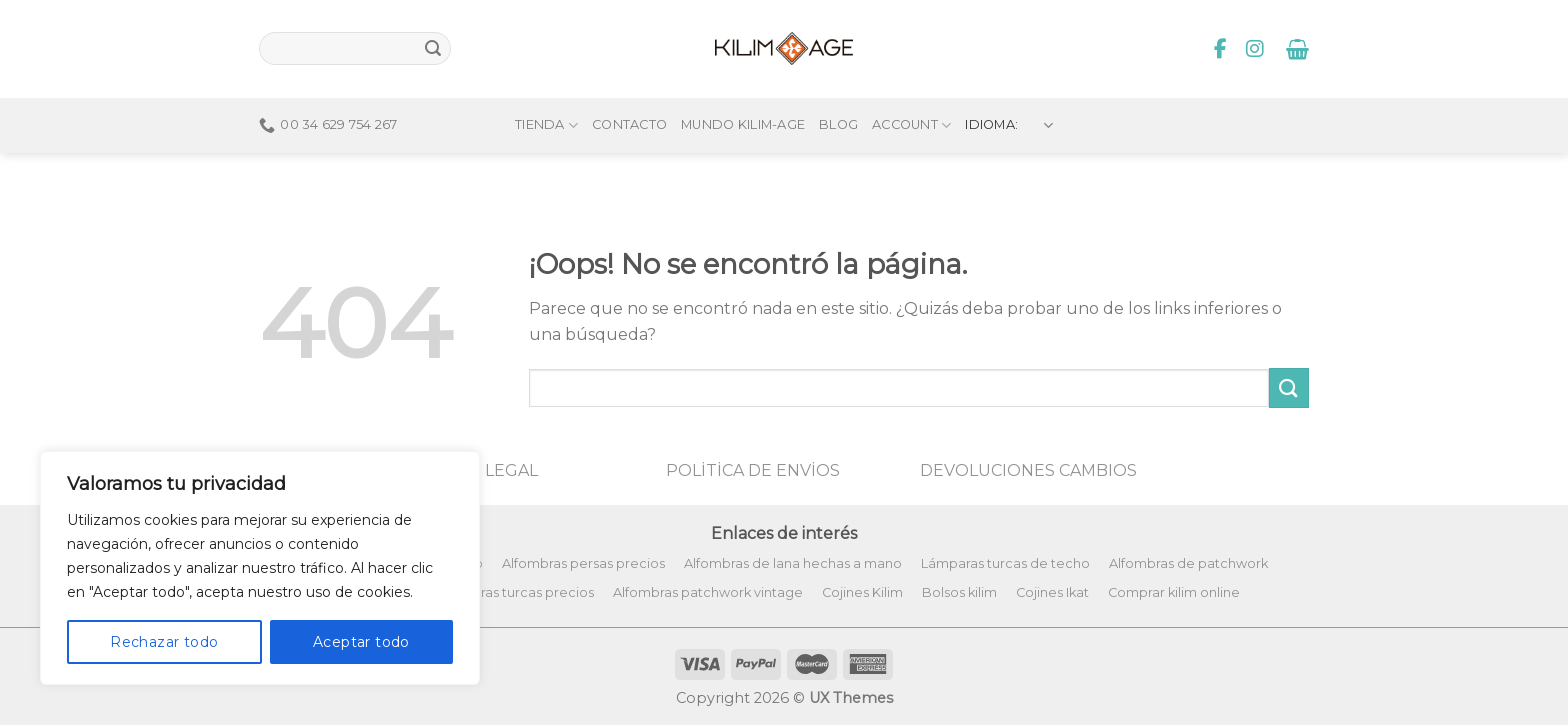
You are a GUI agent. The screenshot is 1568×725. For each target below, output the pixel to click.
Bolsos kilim (959, 592)
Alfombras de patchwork (1188, 563)
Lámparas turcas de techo (1005, 563)
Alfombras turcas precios (514, 592)
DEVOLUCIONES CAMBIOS (1028, 470)
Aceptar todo (361, 642)
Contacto (629, 86)
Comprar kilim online (1174, 592)
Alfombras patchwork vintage (708, 592)
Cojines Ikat (1052, 592)
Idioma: (1009, 87)
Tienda (546, 87)
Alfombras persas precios (583, 563)
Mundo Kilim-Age (743, 86)
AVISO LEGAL (484, 470)
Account (911, 87)
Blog (838, 86)
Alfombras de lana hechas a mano (793, 563)
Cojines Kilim (862, 592)
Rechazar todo (164, 642)
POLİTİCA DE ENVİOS (753, 470)
